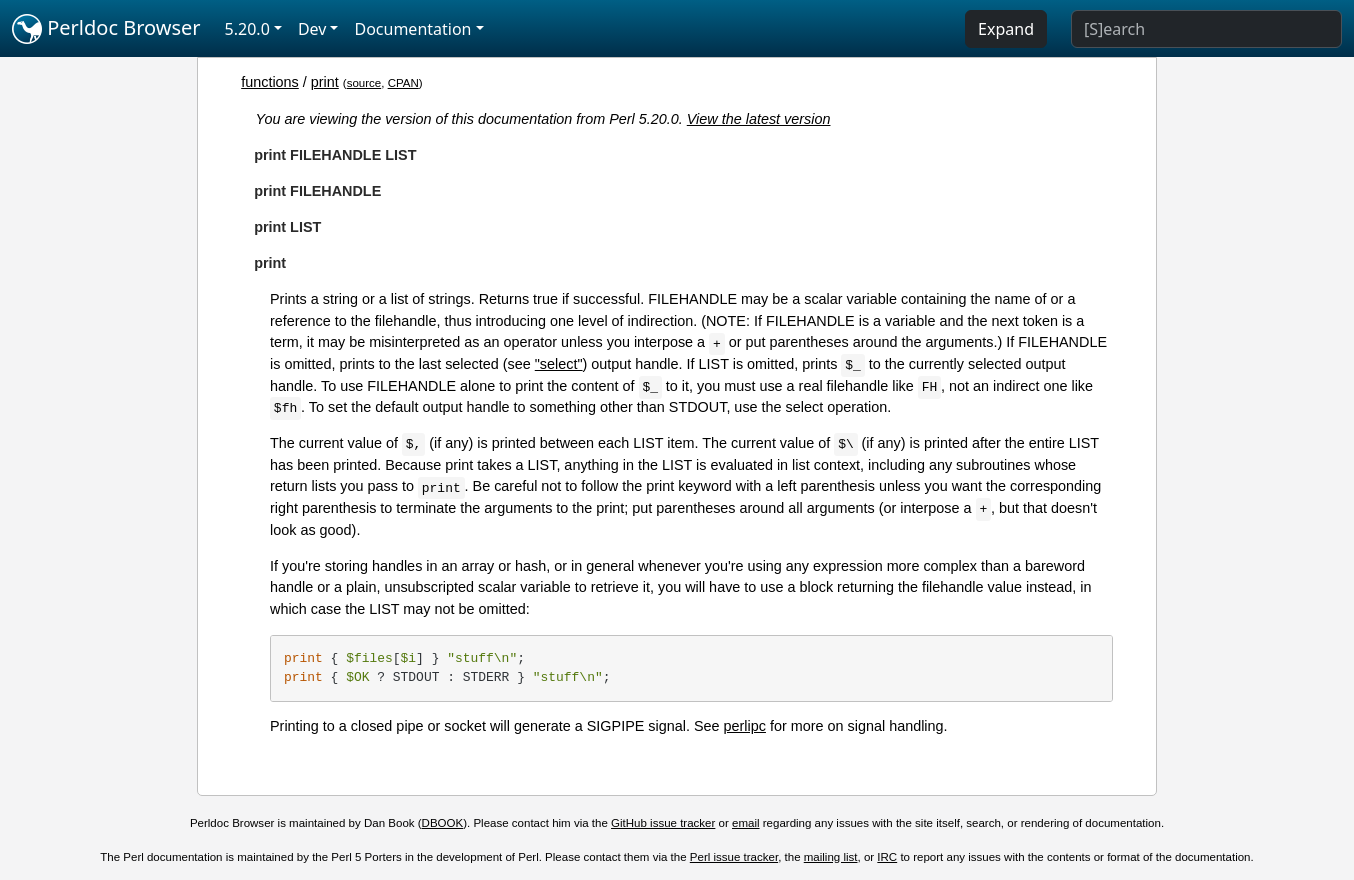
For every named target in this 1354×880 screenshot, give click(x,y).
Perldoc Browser (106, 29)
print (325, 82)
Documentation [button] (412, 29)
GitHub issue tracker (663, 823)
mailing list (831, 857)
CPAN (403, 83)
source (364, 83)
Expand (1006, 29)
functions (270, 82)
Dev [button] (312, 29)
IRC (887, 857)
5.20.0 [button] (247, 29)
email (746, 823)
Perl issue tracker (734, 857)
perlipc (745, 726)
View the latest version (759, 119)
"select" (559, 364)
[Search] (1206, 29)
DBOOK (443, 823)
